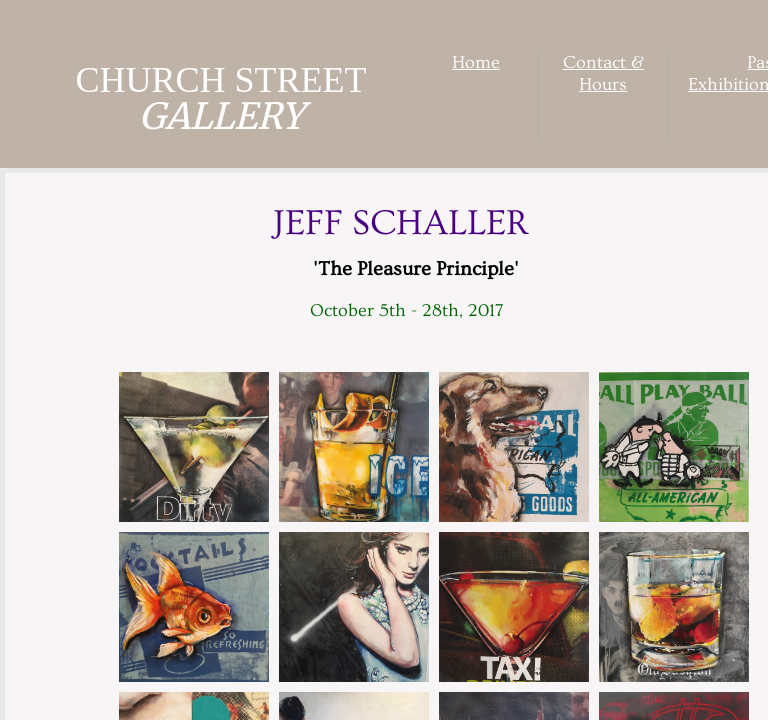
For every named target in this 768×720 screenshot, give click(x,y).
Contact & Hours (603, 73)
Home (476, 62)
